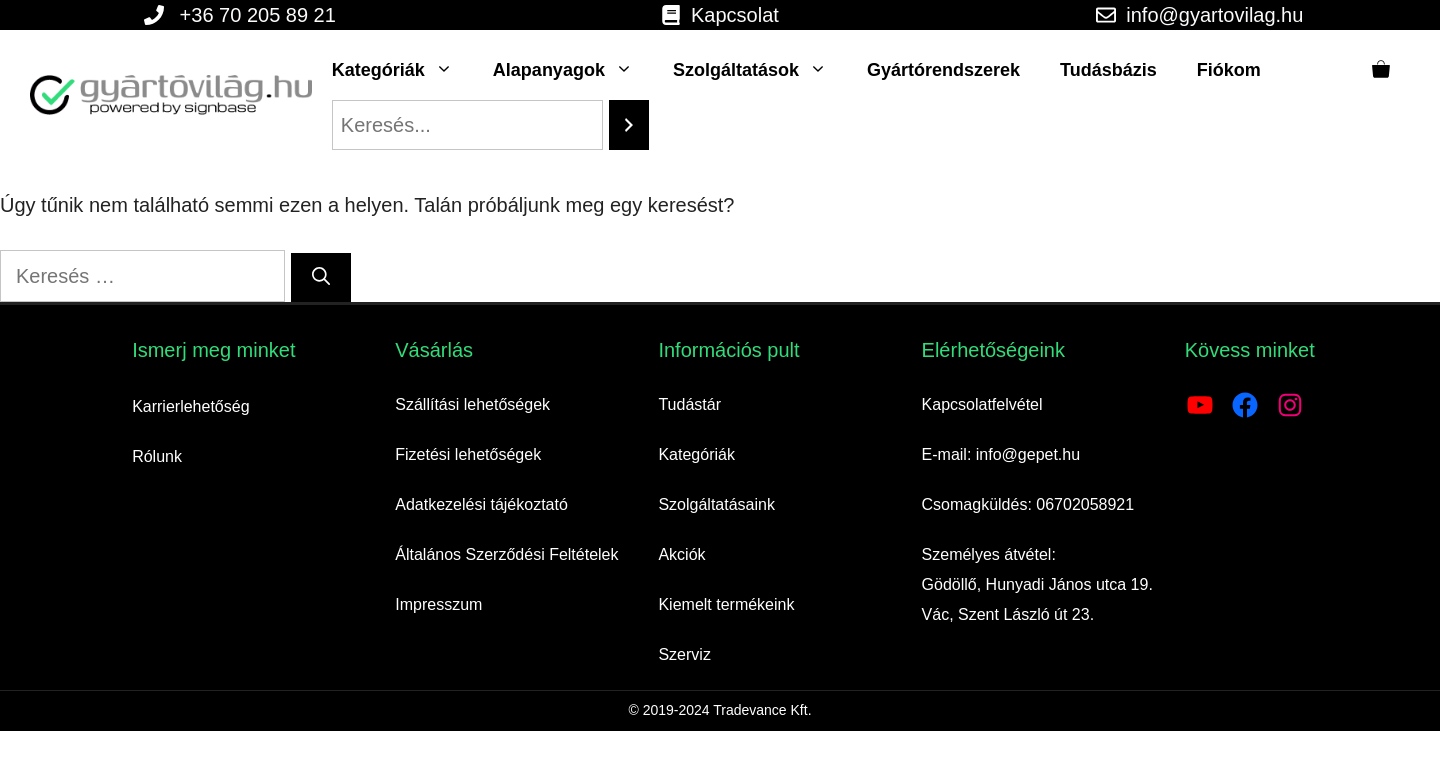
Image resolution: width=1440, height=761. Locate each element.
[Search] (629, 125)
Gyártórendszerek (943, 70)
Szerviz (684, 654)
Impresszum (438, 604)
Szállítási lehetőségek (472, 404)
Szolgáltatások (760, 70)
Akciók (681, 554)
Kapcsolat (735, 15)
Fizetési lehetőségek (468, 454)
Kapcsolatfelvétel (982, 404)
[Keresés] (321, 277)
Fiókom (1229, 70)
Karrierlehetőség (190, 406)
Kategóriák (402, 70)
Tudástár (689, 404)
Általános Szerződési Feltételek (506, 554)
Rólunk (157, 456)
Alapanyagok (573, 70)
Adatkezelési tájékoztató (481, 504)
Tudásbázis (1108, 70)
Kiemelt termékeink (726, 604)
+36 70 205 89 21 (258, 15)
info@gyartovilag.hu (1214, 15)
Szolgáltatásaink (716, 504)
